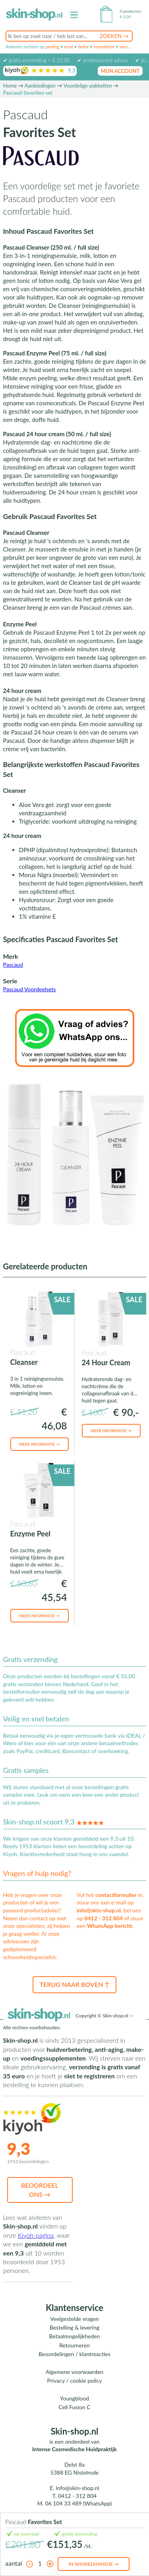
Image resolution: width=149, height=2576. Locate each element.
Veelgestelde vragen (74, 2318)
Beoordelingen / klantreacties (74, 2354)
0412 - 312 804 (103, 1918)
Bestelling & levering (74, 2327)
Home (10, 85)
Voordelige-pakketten (88, 85)
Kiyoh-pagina (36, 2235)
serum (125, 46)
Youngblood (74, 2398)
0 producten (130, 11)
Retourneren (74, 2345)
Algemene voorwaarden (74, 2371)
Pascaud (13, 964)
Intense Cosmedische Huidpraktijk (74, 2449)
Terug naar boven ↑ (74, 1984)
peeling (52, 46)
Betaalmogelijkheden (74, 2336)
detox (83, 46)
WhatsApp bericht (109, 1925)
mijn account (120, 71)
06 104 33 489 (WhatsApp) (78, 2503)
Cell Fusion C (74, 2407)
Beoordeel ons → (39, 2189)
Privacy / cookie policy (74, 2380)
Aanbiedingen (40, 85)
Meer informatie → (39, 1444)
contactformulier (116, 1894)
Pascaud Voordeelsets (29, 989)
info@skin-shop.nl (99, 1910)
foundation (103, 46)
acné (68, 46)
